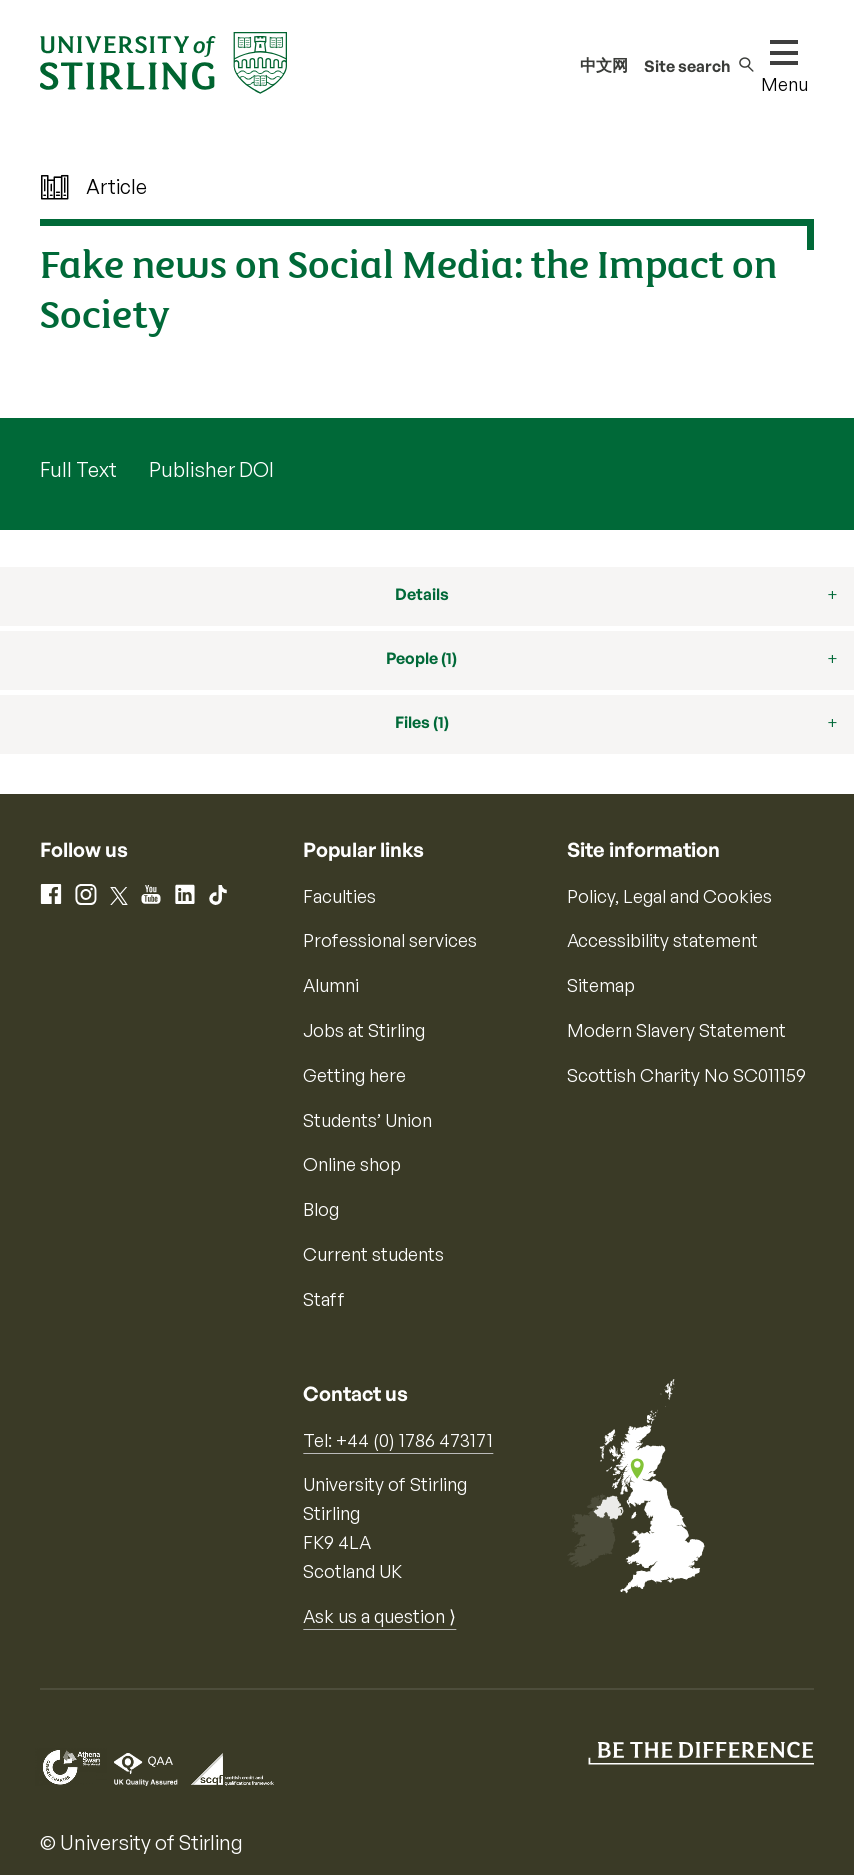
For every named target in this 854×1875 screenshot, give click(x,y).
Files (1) (422, 722)
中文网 (604, 65)
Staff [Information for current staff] (324, 1299)
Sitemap (601, 985)
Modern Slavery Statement (676, 1030)
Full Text (78, 469)
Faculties (339, 896)
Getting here (354, 1075)
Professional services (390, 940)
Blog (321, 1209)
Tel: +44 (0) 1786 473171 (398, 1440)
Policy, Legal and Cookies (669, 896)
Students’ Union (367, 1120)
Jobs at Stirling (364, 1030)
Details (422, 594)
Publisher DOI (211, 469)
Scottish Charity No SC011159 (686, 1075)
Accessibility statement (662, 940)
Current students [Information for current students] (373, 1254)
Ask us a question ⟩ (379, 1616)
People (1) (421, 658)
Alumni (331, 985)
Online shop (352, 1164)
